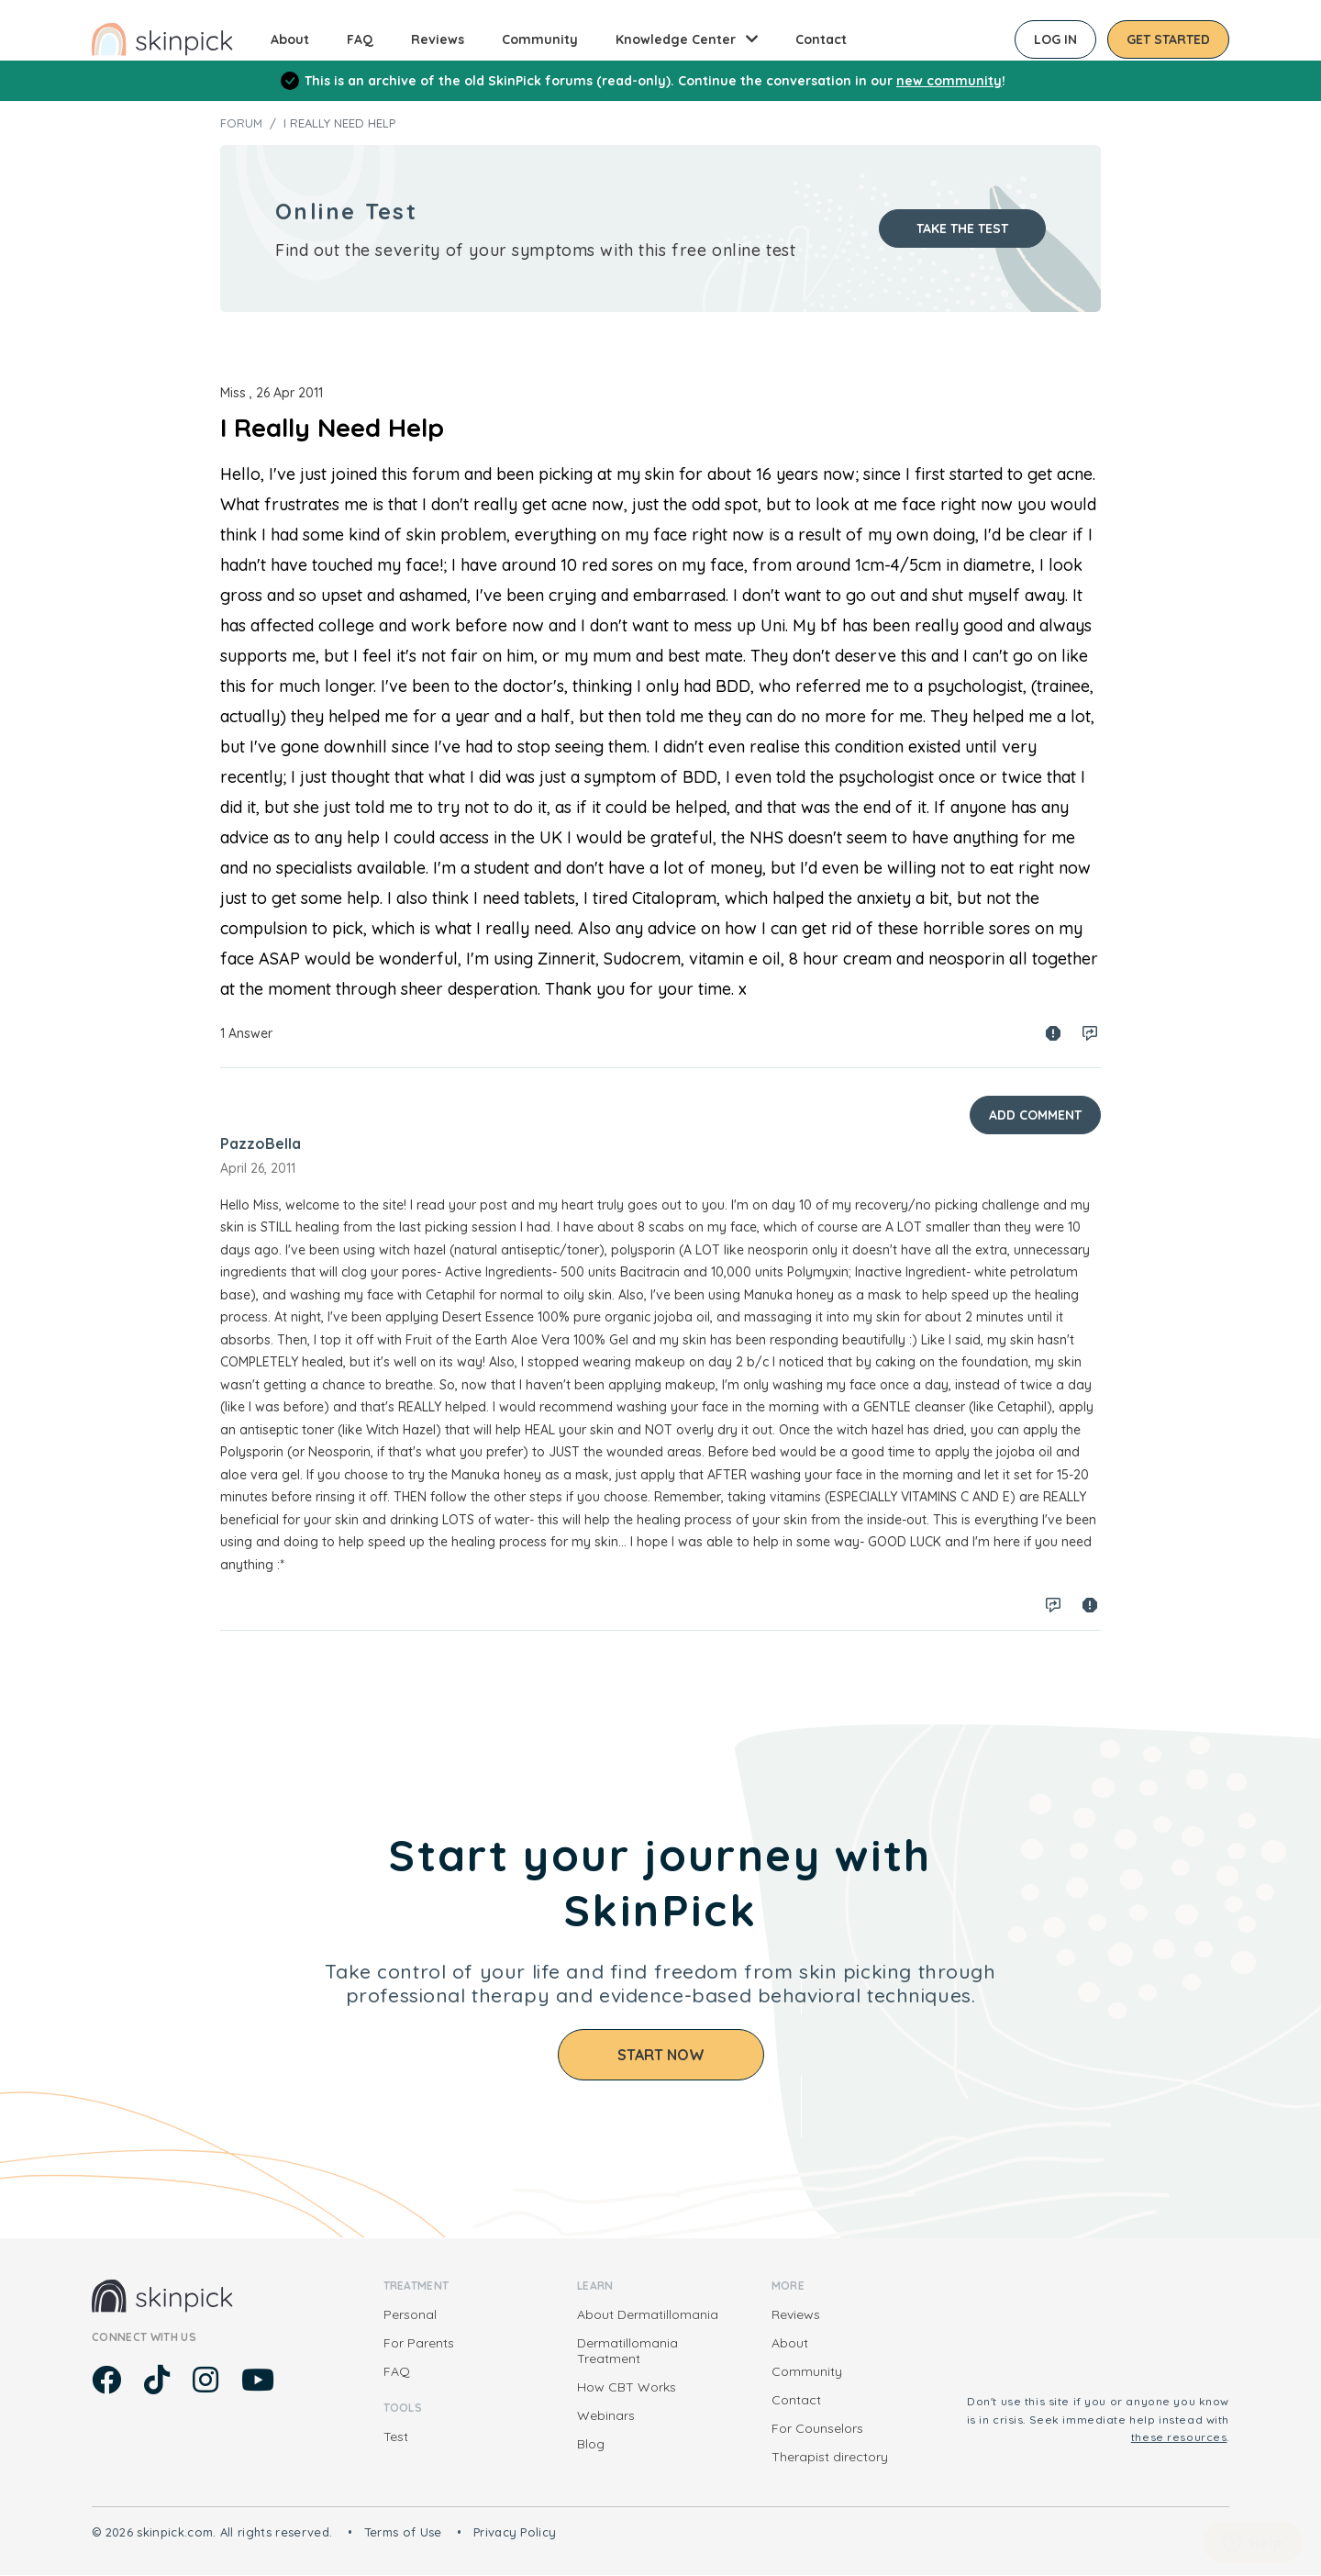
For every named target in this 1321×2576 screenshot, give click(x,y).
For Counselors (817, 2428)
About (290, 39)
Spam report (1053, 1033)
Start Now (661, 2055)
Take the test (962, 228)
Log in (1055, 39)
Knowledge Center (676, 39)
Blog (591, 2444)
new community (949, 80)
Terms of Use (403, 2532)
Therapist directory (830, 2456)
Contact (821, 39)
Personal (410, 2314)
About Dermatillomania (647, 2314)
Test (395, 2436)
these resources (1179, 2437)
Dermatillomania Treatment (627, 2351)
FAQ (360, 39)
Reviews (437, 39)
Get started (1168, 39)
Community (540, 39)
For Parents (418, 2343)
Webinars (606, 2415)
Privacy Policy (515, 2532)
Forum (241, 123)
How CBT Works (626, 2387)
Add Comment (1035, 1115)
